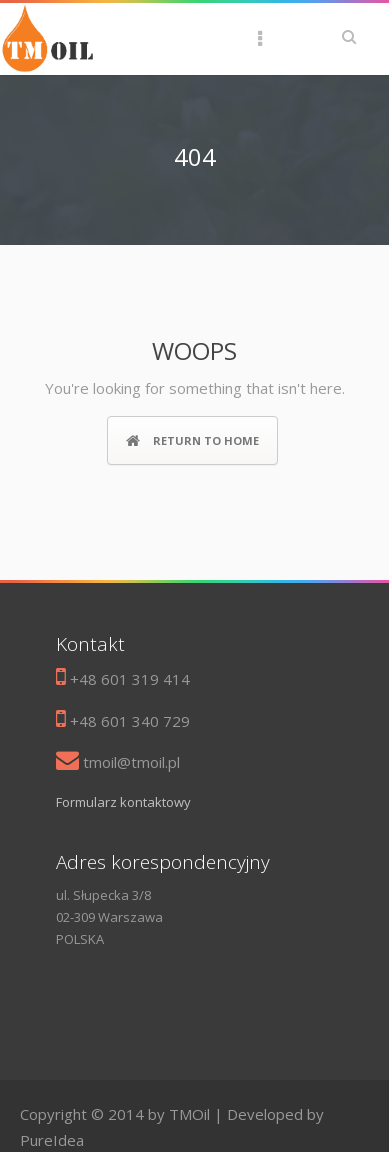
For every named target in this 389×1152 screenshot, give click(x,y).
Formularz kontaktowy (123, 802)
